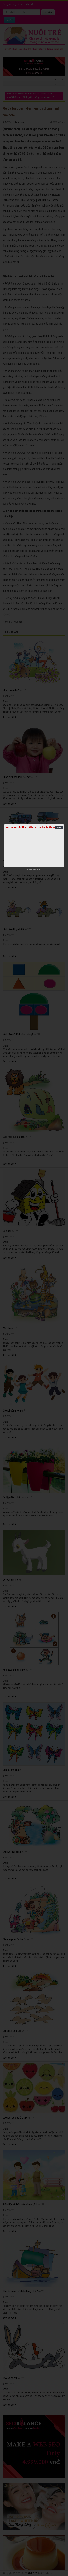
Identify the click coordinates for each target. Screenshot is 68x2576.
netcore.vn (37, 869)
